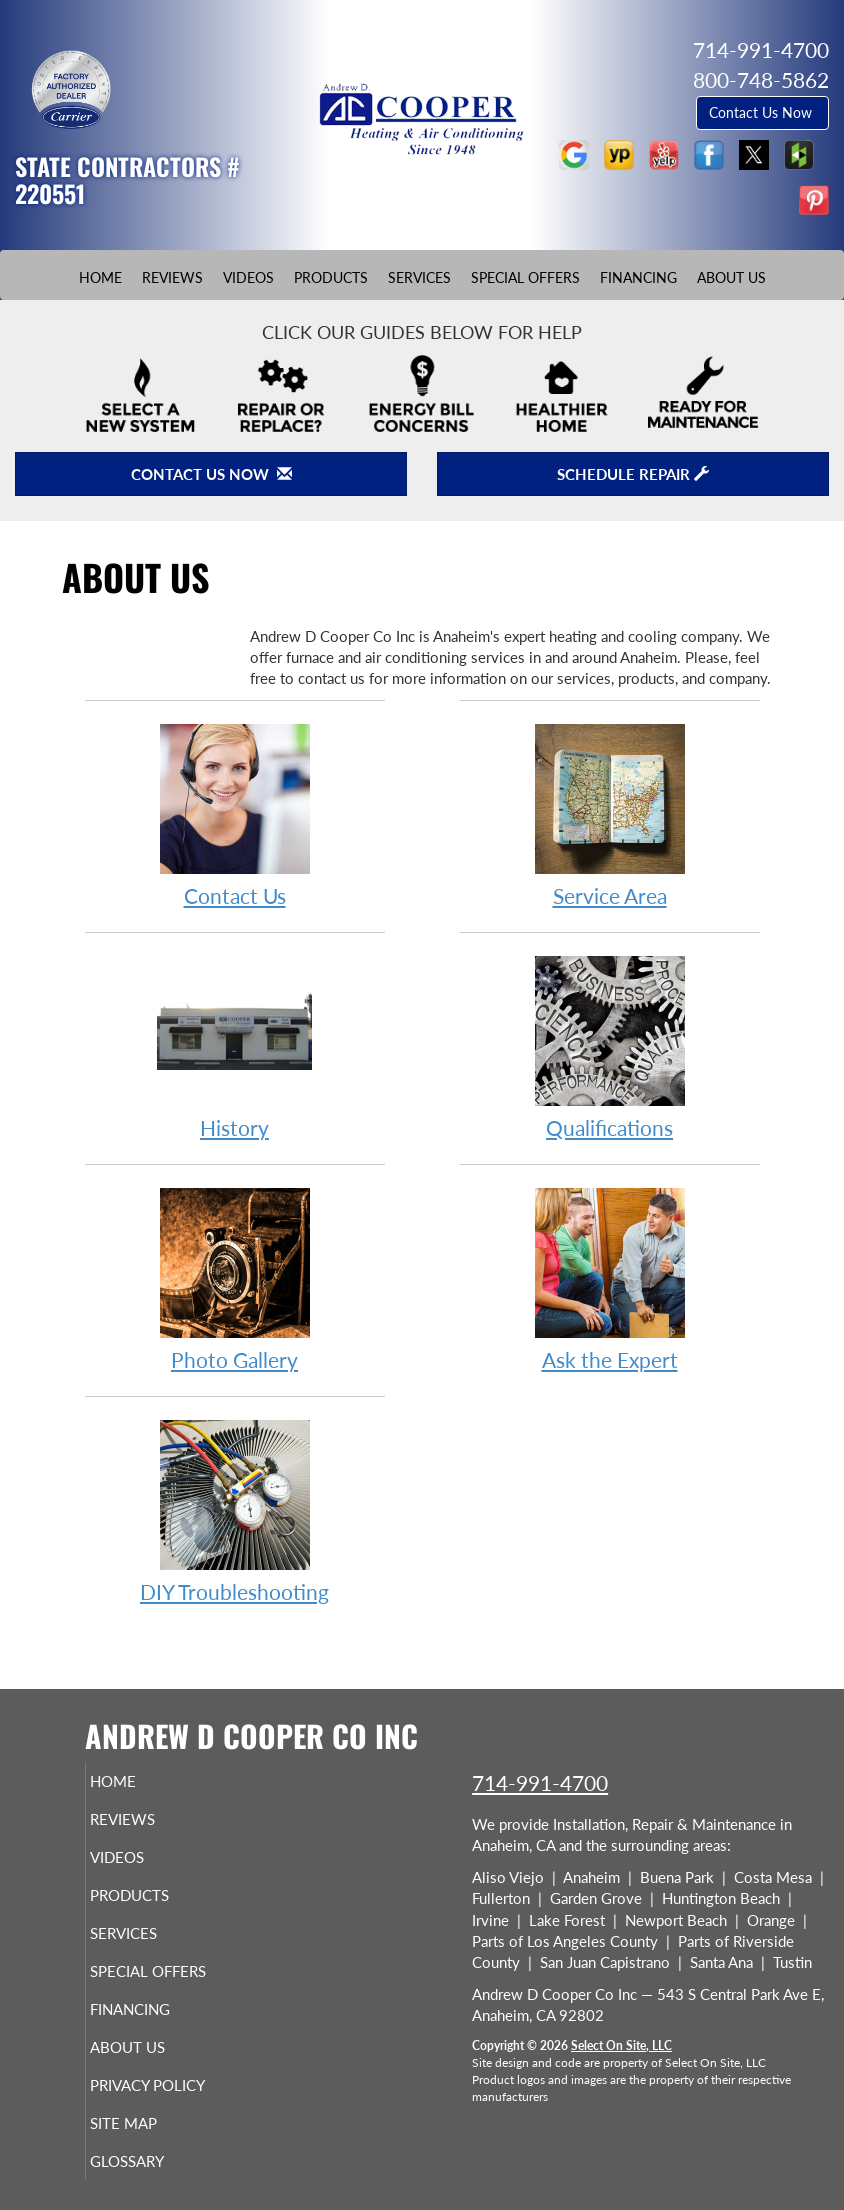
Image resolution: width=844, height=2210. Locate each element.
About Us (731, 278)
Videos (248, 278)
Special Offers (525, 278)
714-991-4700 (540, 1782)
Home (100, 278)
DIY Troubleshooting (235, 1510)
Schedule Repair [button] (633, 474)
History (235, 1046)
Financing (638, 278)
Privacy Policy (173, 2085)
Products (331, 278)
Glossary (153, 2161)
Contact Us (235, 814)
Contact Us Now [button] (762, 112)
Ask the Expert (610, 1278)
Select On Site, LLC (621, 2045)
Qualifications (610, 1046)
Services (419, 278)
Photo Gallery (235, 1278)
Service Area (610, 814)
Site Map (149, 2123)
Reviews (172, 278)
